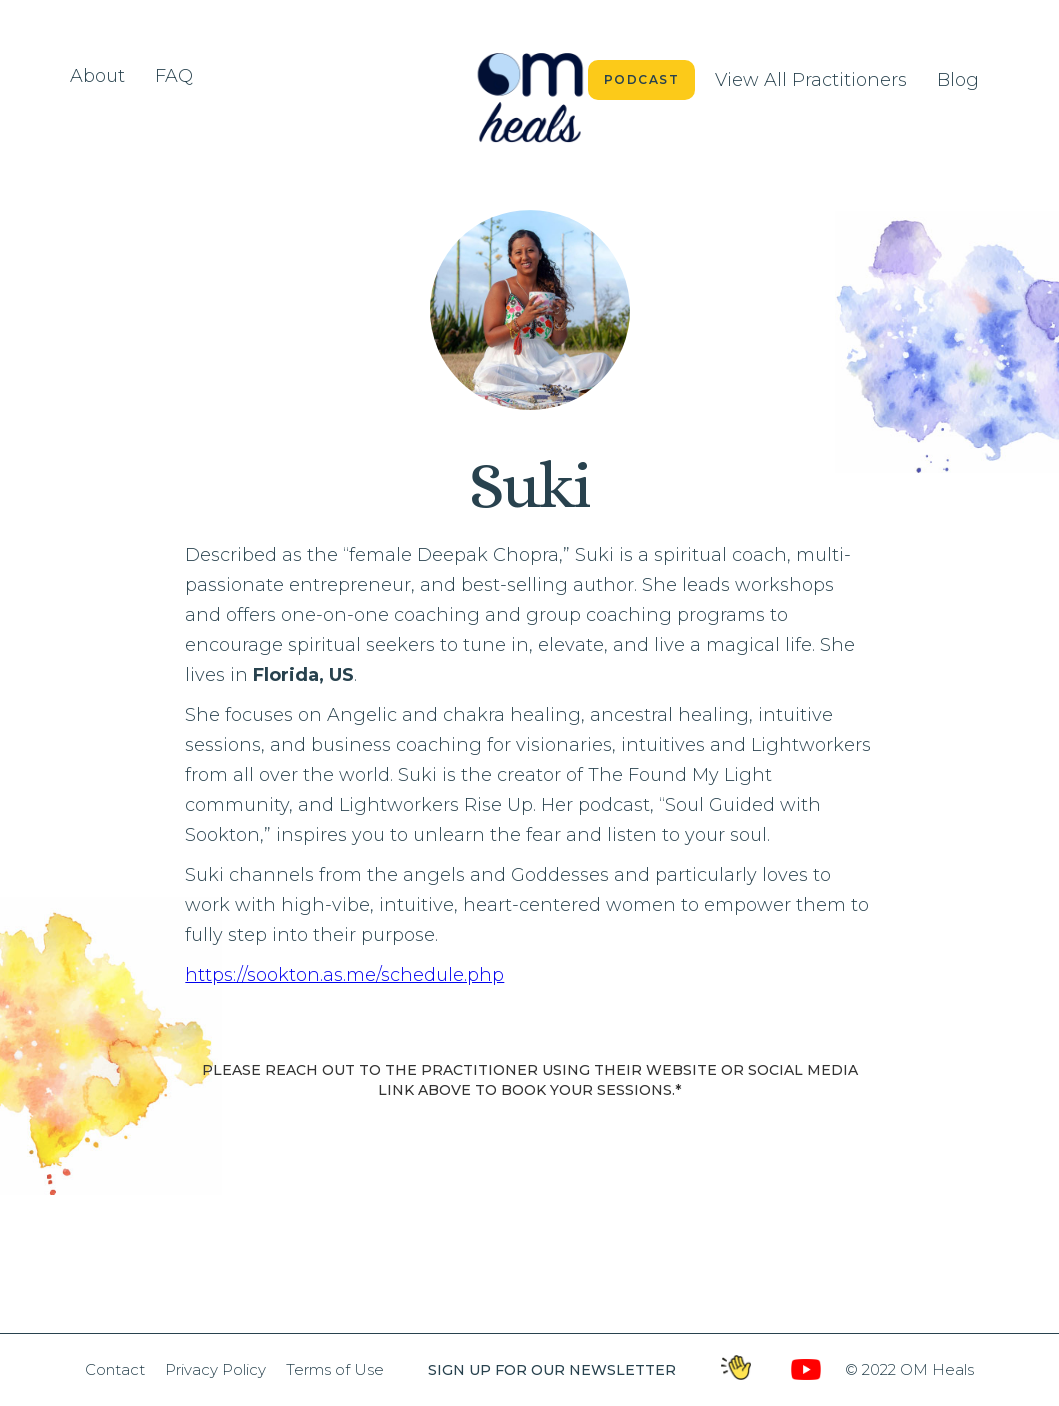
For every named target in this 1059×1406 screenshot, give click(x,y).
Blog (958, 80)
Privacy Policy (215, 1369)
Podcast (642, 79)
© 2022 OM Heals (909, 1369)
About (97, 76)
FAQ (174, 76)
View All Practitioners (811, 80)
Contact (115, 1369)
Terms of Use (335, 1369)
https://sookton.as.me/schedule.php (344, 975)
